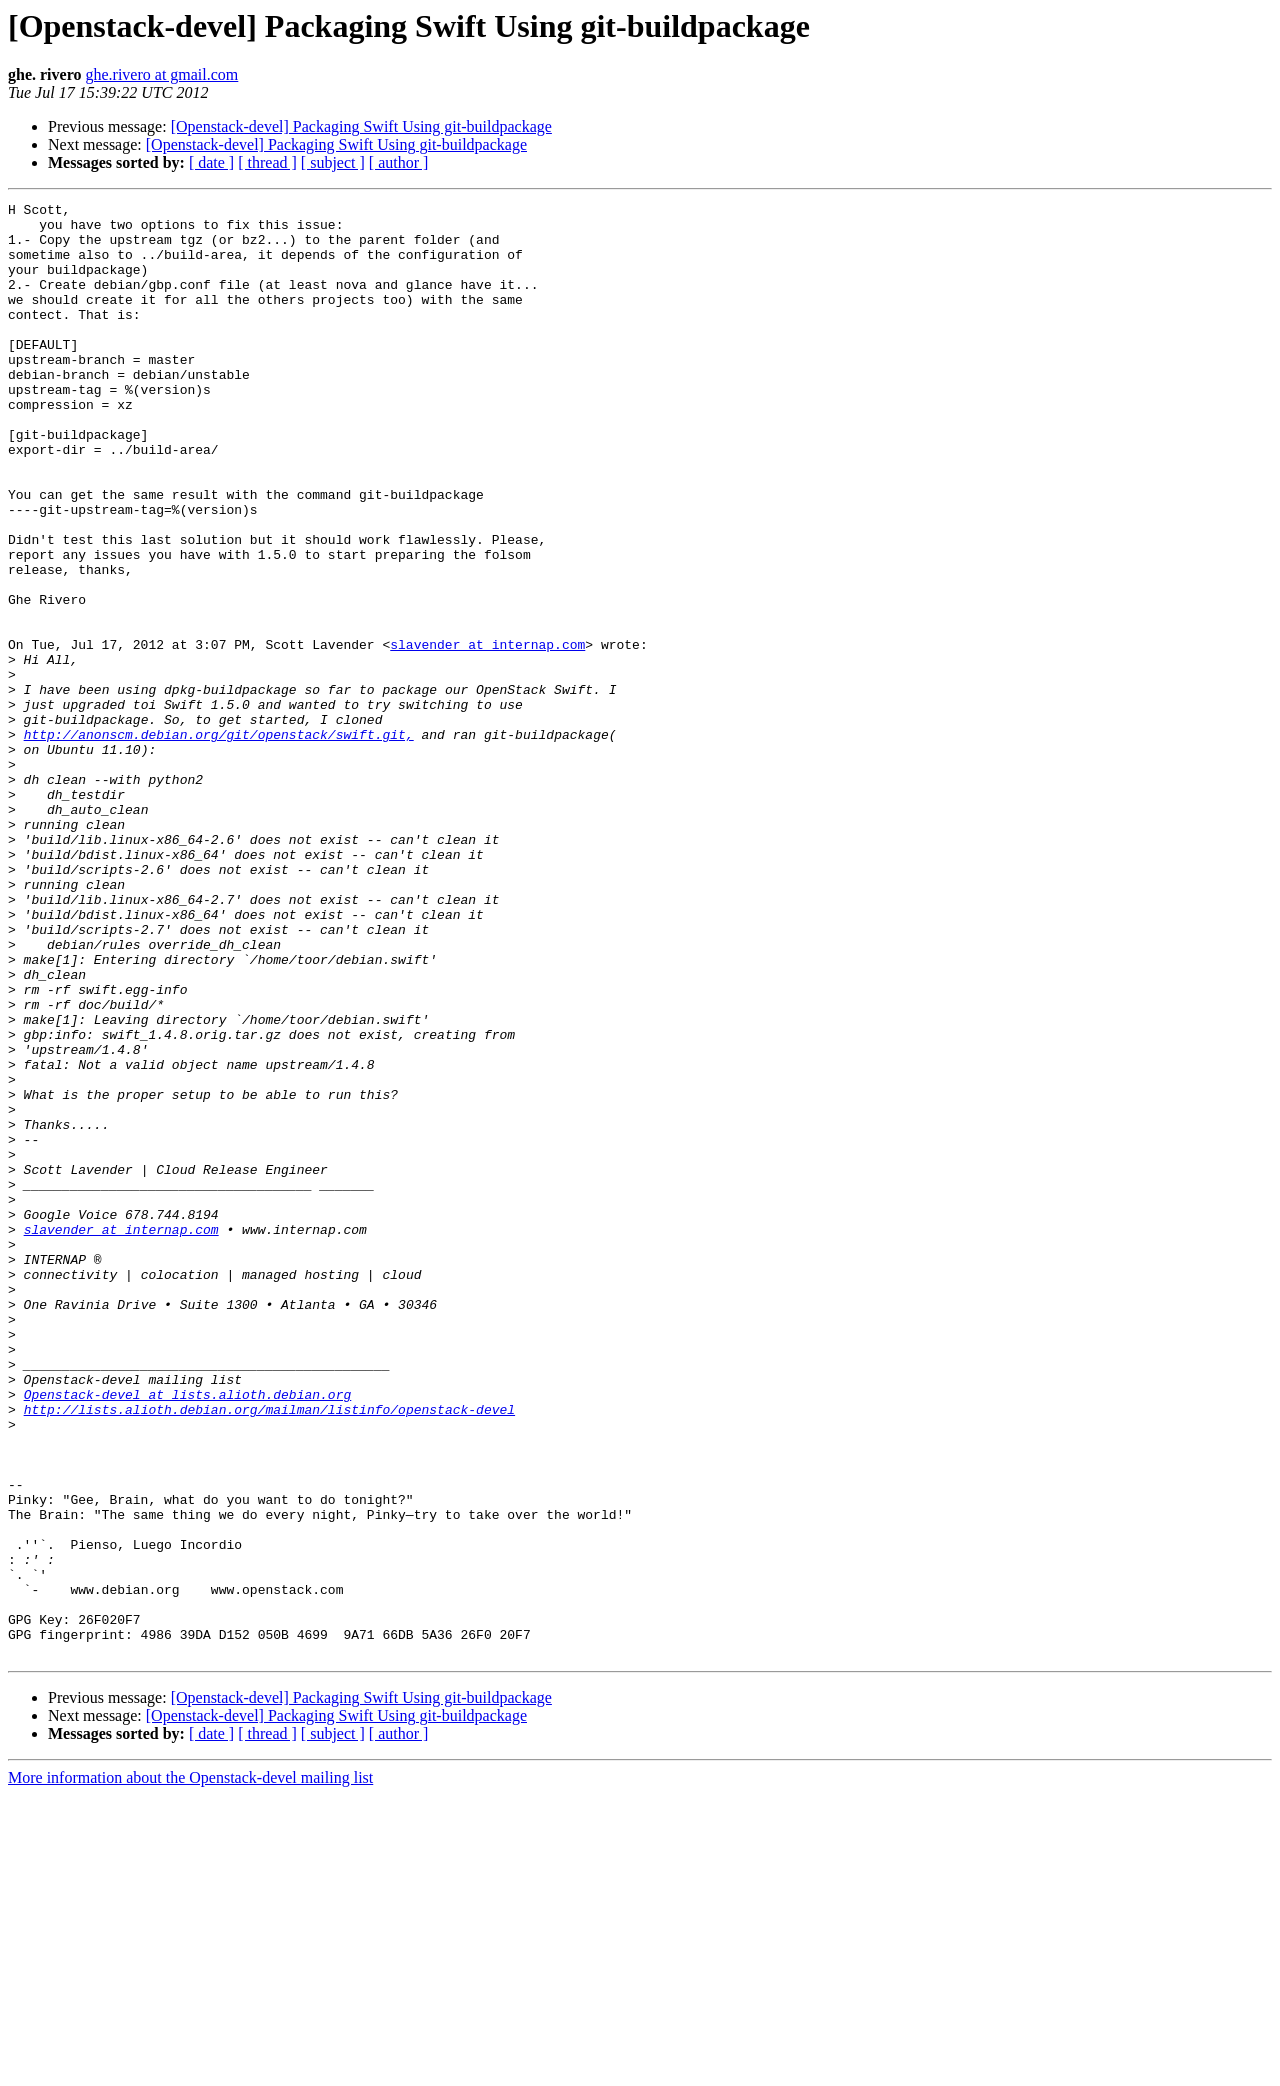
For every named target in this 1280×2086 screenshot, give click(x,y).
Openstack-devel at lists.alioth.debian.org (188, 1634)
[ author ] (399, 162)
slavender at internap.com (487, 734)
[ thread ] (267, 162)
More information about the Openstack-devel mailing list (190, 2068)
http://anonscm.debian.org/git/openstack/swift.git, (219, 842)
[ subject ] (333, 162)
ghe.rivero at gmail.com (161, 74)
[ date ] (211, 162)
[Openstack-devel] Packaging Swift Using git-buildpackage (361, 126)
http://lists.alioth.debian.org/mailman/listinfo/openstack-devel (269, 1652)
